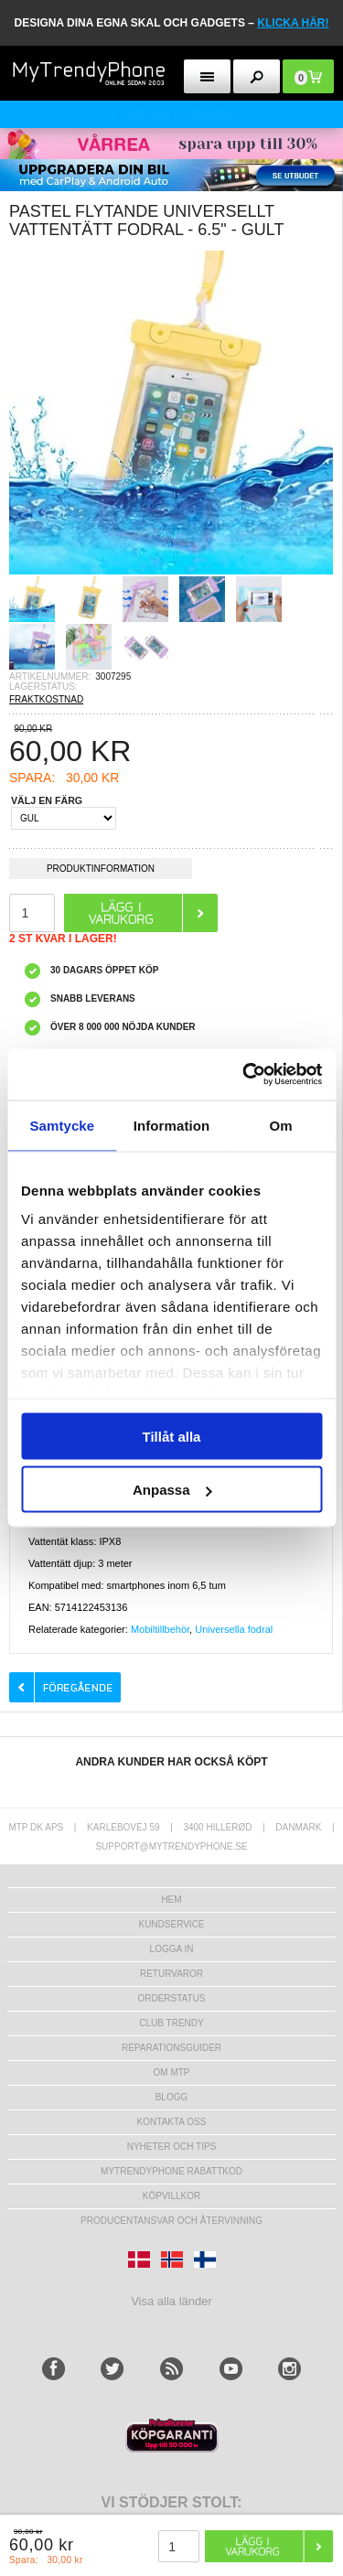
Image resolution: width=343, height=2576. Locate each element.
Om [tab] (281, 1124)
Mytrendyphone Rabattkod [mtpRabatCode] (171, 2171)
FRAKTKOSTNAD (46, 699)
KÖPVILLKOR (171, 2196)
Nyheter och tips (172, 2146)
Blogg (171, 2097)
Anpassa (172, 1489)
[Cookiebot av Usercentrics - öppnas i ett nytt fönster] (244, 1075)
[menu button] (207, 76)
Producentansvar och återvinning (171, 2221)
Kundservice (171, 1924)
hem (171, 1899)
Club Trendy (171, 2023)
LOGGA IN (172, 1949)
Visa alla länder (171, 2301)
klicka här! (292, 22)
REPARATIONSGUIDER (171, 2048)
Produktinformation (101, 871)
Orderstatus (171, 1998)
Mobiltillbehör (160, 1629)
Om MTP (172, 2072)
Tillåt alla (172, 1436)
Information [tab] (172, 1124)
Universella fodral (234, 1629)
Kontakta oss (172, 2122)
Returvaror (171, 1974)
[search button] (256, 76)
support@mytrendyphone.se (171, 1846)
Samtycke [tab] (61, 1124)
